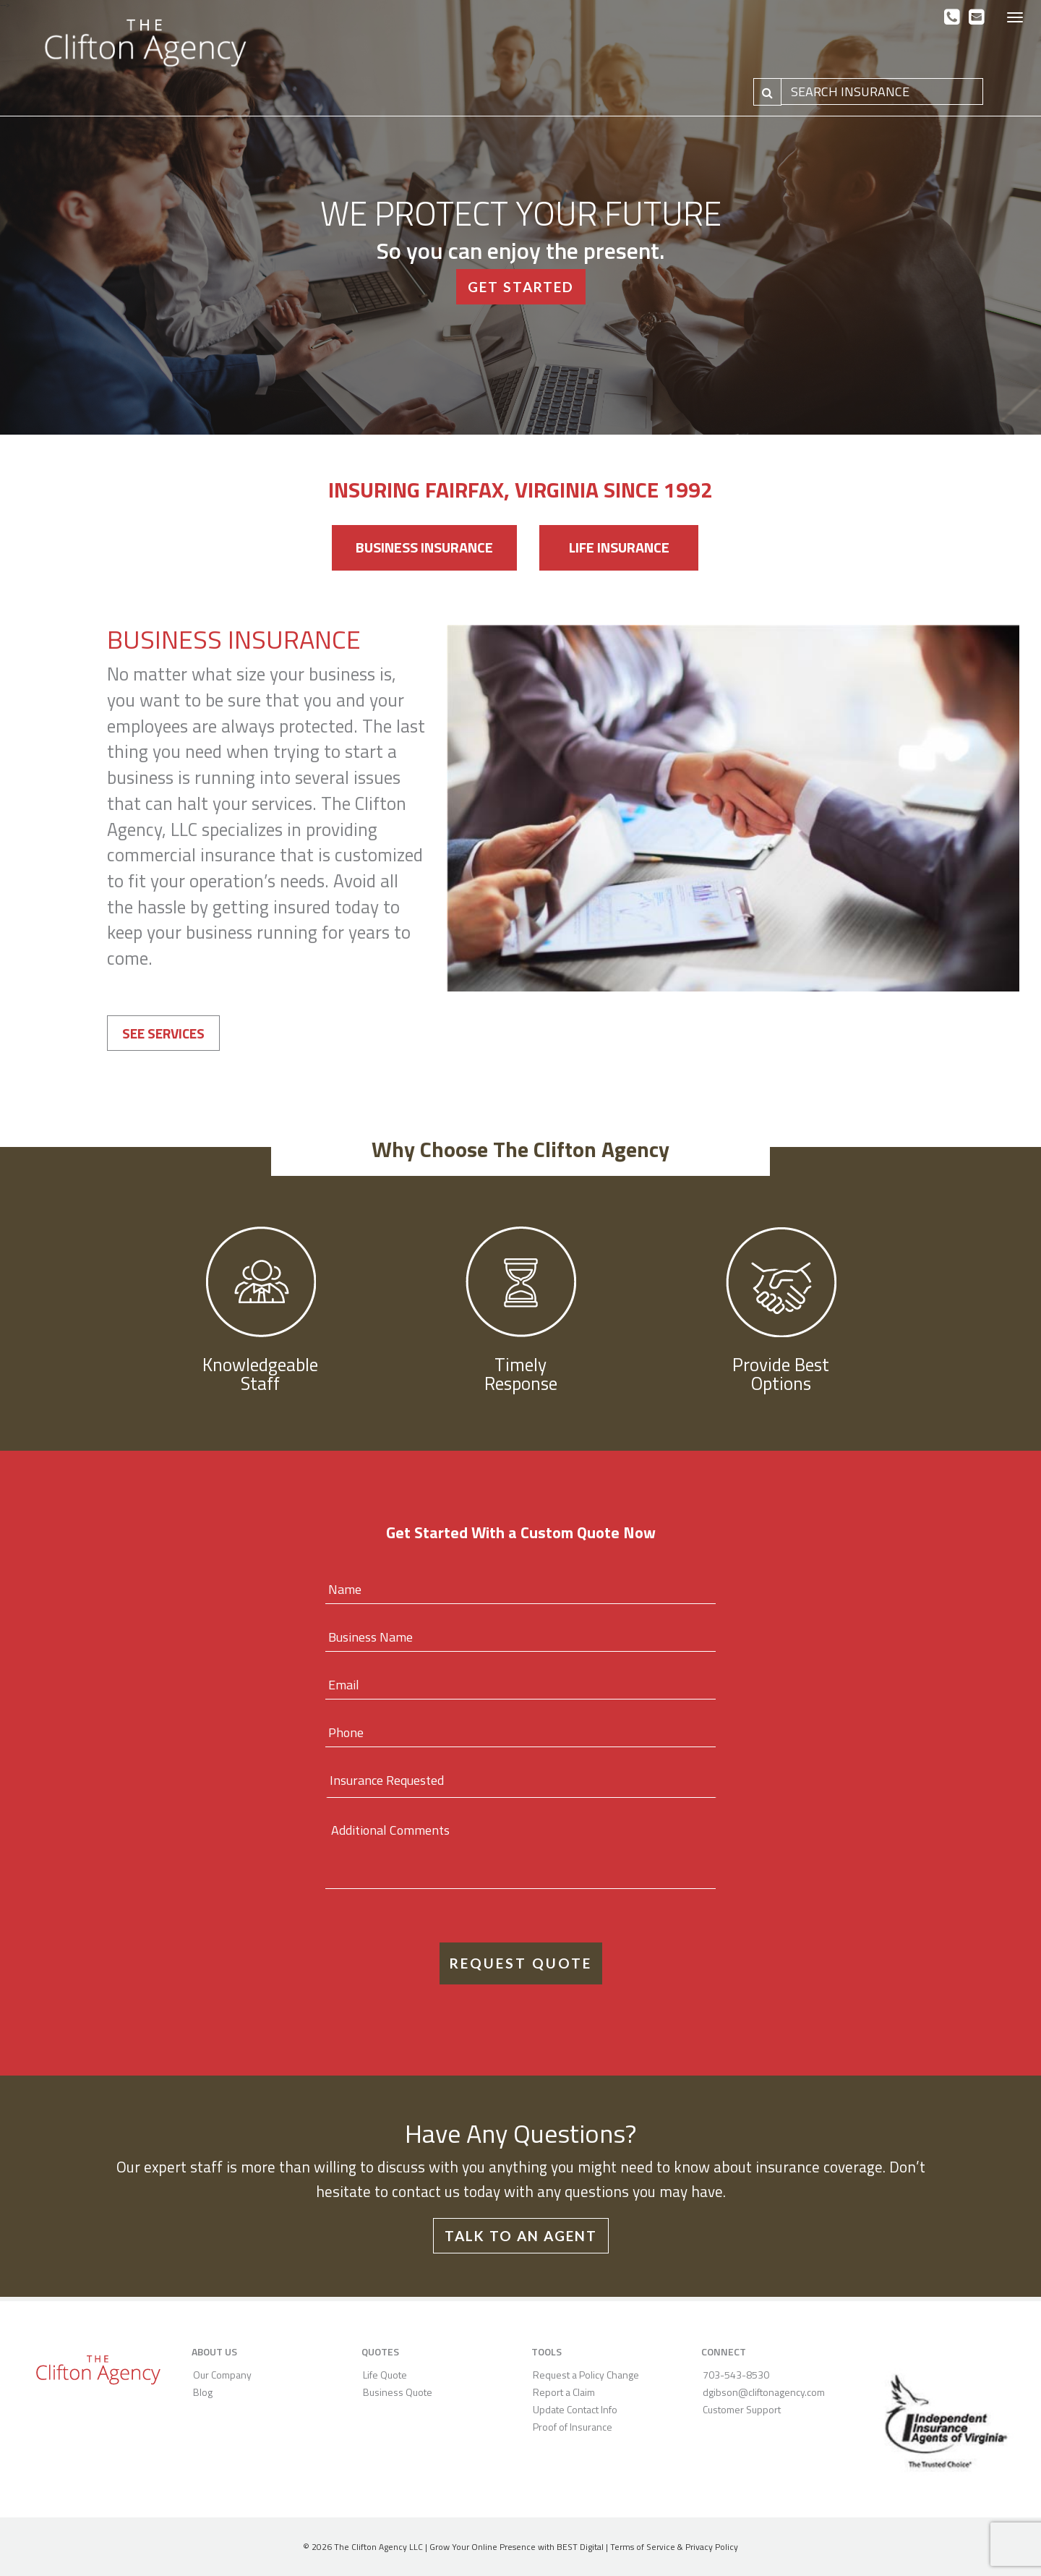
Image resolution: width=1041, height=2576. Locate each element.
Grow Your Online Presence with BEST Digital (516, 2547)
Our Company (222, 2374)
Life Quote (385, 2374)
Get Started (521, 286)
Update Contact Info (575, 2409)
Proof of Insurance (572, 2426)
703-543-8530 (736, 2374)
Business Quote (397, 2392)
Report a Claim (564, 2392)
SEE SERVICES (163, 1033)
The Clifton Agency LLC (378, 2547)
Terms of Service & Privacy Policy (674, 2547)
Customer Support (742, 2409)
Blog (203, 2392)
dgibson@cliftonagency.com (764, 2392)
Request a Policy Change (586, 2374)
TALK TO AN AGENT (521, 2235)
